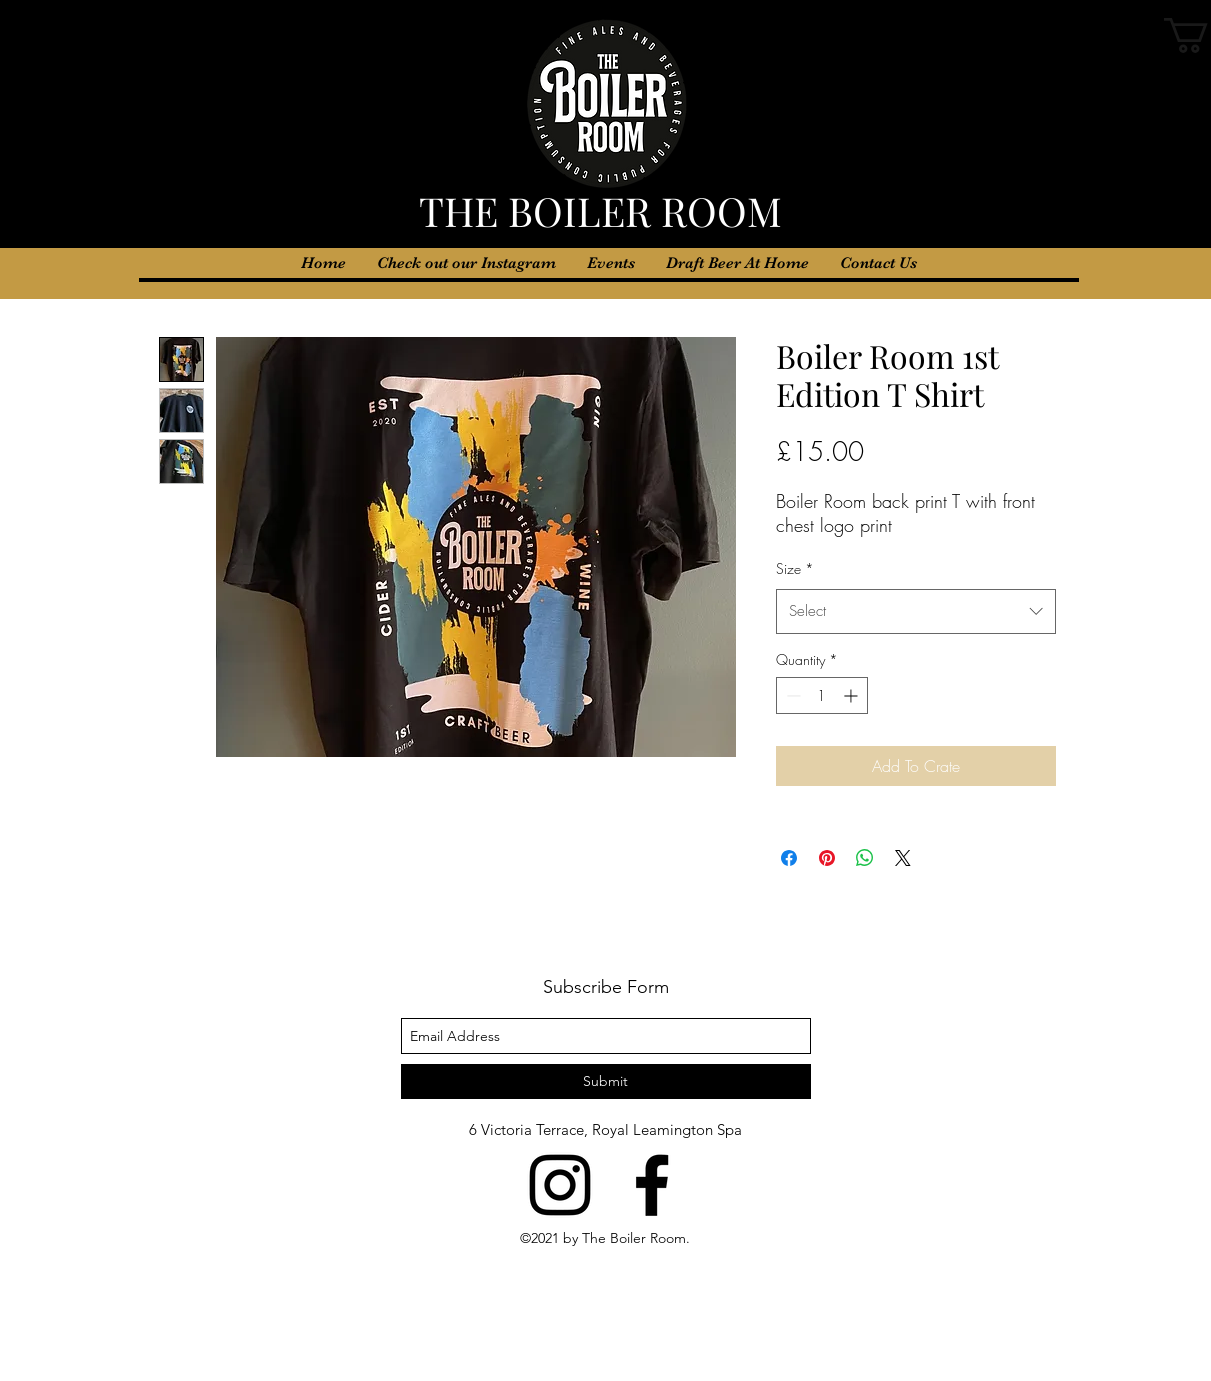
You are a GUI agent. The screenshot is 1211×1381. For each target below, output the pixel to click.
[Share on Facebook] (789, 858)
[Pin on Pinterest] (827, 858)
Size (795, 568)
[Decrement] (791, 695)
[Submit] (606, 1081)
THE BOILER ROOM (605, 210)
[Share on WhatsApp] (865, 858)
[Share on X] (903, 858)
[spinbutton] (822, 695)
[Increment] (852, 695)
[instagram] (560, 1185)
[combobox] (916, 611)
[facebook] (652, 1185)
